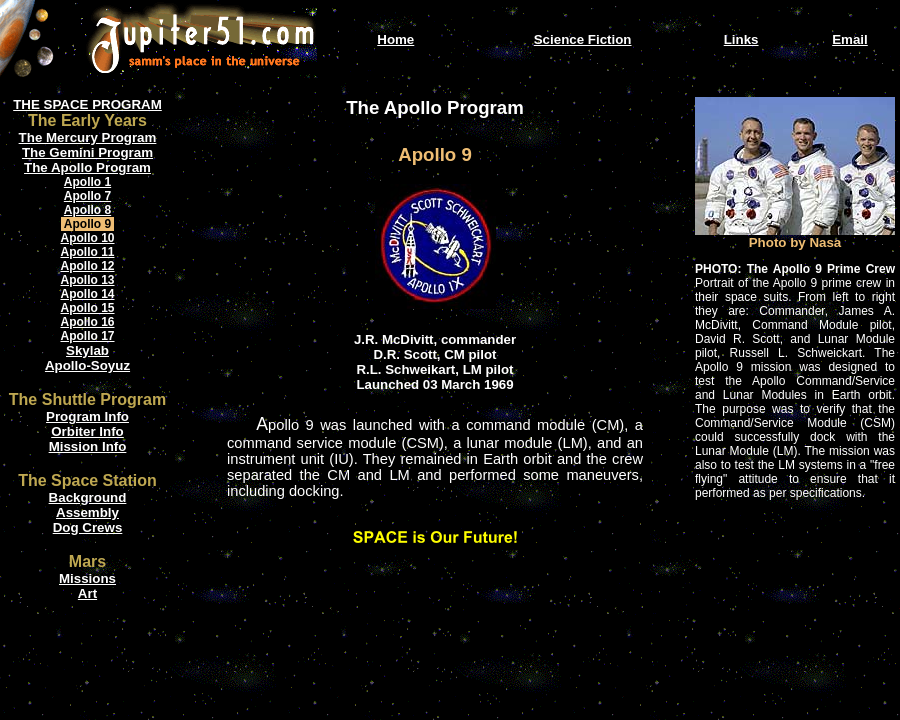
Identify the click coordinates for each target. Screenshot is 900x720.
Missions (87, 578)
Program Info (87, 416)
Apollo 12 (87, 266)
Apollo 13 (87, 280)
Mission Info (88, 446)
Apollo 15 (87, 308)
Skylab (87, 350)
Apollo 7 (87, 196)
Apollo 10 (87, 238)
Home (395, 39)
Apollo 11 (87, 252)
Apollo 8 (87, 210)
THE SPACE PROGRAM (87, 104)
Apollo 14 (87, 294)
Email (850, 39)
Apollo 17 (87, 336)
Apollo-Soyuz (87, 365)
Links (741, 39)
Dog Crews (88, 527)
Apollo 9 (87, 224)
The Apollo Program (87, 167)
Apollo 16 (87, 322)
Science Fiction (583, 39)
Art (87, 593)
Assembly (87, 512)
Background (88, 497)
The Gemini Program (87, 152)
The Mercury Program (88, 137)
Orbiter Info (87, 431)
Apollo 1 (87, 182)
